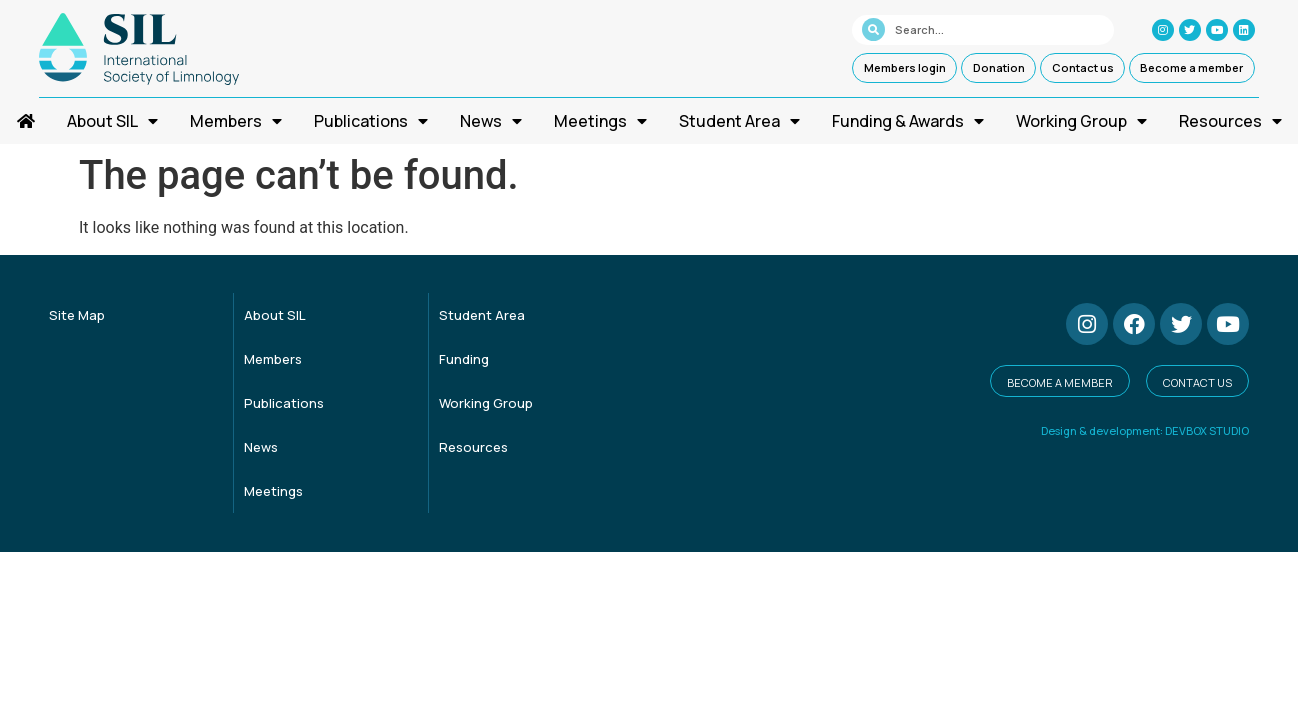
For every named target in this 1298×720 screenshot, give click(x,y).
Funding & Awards (908, 121)
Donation (999, 67)
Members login (905, 67)
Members (236, 121)
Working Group (1081, 121)
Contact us (1083, 67)
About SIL (112, 121)
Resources (1230, 121)
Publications (371, 121)
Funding (464, 359)
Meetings (600, 121)
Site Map (77, 315)
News (491, 121)
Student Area (739, 121)
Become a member (1191, 67)
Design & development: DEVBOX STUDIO (1145, 430)
